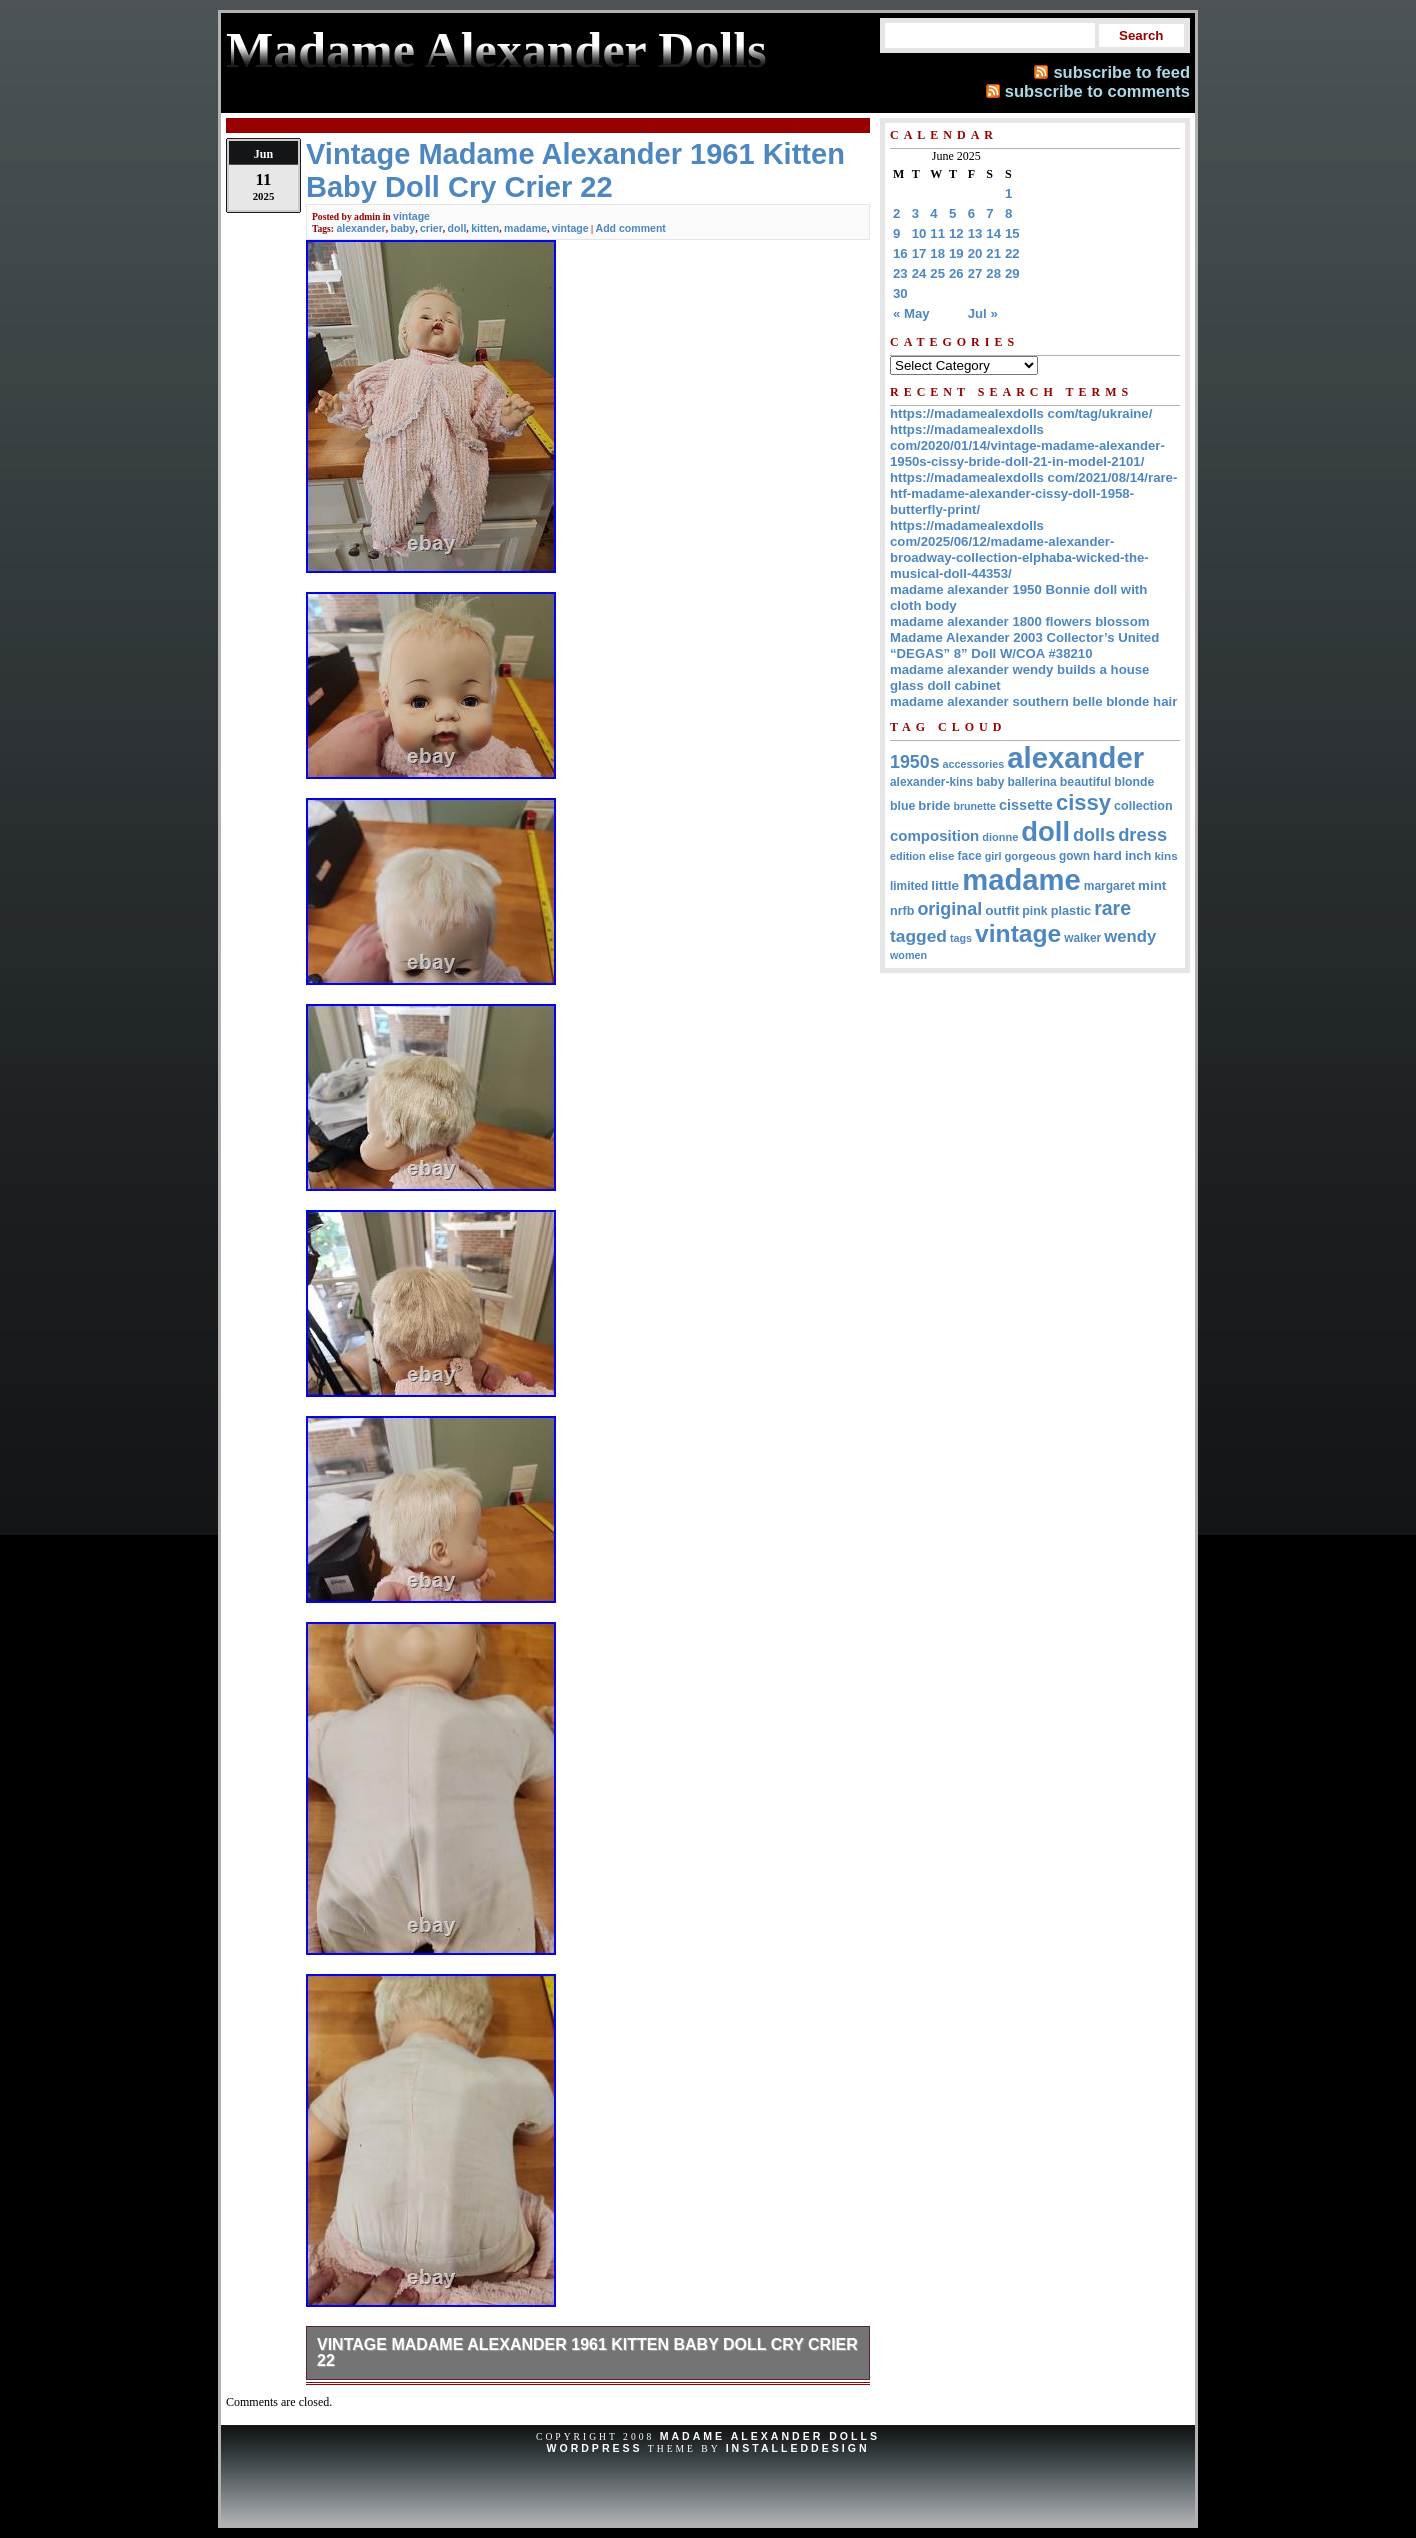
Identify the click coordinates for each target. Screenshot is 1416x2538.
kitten (485, 228)
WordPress (594, 2448)
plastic (1071, 910)
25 (937, 273)
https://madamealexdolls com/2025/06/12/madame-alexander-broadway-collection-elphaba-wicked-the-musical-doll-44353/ (1019, 549)
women (908, 955)
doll (457, 228)
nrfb (902, 911)
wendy (1130, 936)
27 (975, 273)
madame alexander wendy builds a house (1019, 669)
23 (900, 273)
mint (1152, 885)
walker (1082, 938)
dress (1142, 834)
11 (937, 233)
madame (525, 228)
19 (956, 253)
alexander (360, 228)
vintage (411, 216)
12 (956, 233)
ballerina (1031, 782)
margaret (1109, 886)
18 (937, 253)
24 (919, 273)
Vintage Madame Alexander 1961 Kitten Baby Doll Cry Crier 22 (587, 2352)
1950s (915, 762)
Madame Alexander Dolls (770, 2436)
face (970, 856)
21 (993, 253)
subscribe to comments (1097, 91)
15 (1012, 233)
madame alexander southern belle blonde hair (1033, 701)
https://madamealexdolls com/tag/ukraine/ (1021, 413)
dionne (1000, 837)
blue (902, 806)
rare (1112, 908)
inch (1138, 855)
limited (909, 886)
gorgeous (1030, 856)
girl (993, 856)
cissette (1026, 805)
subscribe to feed (1121, 72)
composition (934, 835)
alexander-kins (931, 782)
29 (1012, 273)
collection (1143, 806)
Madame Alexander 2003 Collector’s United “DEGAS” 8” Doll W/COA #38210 (1024, 645)
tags (961, 938)
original (949, 909)
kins (1165, 855)
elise (942, 855)
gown (1074, 856)
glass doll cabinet (945, 685)
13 (975, 233)
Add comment (631, 228)
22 (1012, 253)
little (945, 885)
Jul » (983, 313)
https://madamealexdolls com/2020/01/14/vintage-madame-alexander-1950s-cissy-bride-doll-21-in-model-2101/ (1027, 445)
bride (934, 805)
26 (956, 273)
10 (919, 233)
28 (993, 273)
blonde (1134, 782)
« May (911, 313)
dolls (1094, 835)
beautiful (1085, 782)
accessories (974, 764)
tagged (918, 936)
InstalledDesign (798, 2448)
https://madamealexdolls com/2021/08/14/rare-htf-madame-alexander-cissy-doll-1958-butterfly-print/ (1033, 493)
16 (900, 253)
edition (908, 856)
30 (900, 293)
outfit (1002, 910)
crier (431, 228)
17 (919, 253)
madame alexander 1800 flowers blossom (1019, 621)
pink (1034, 911)
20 (975, 253)
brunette (974, 806)
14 (993, 233)
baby (403, 228)
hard (1107, 855)
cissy (1083, 802)
